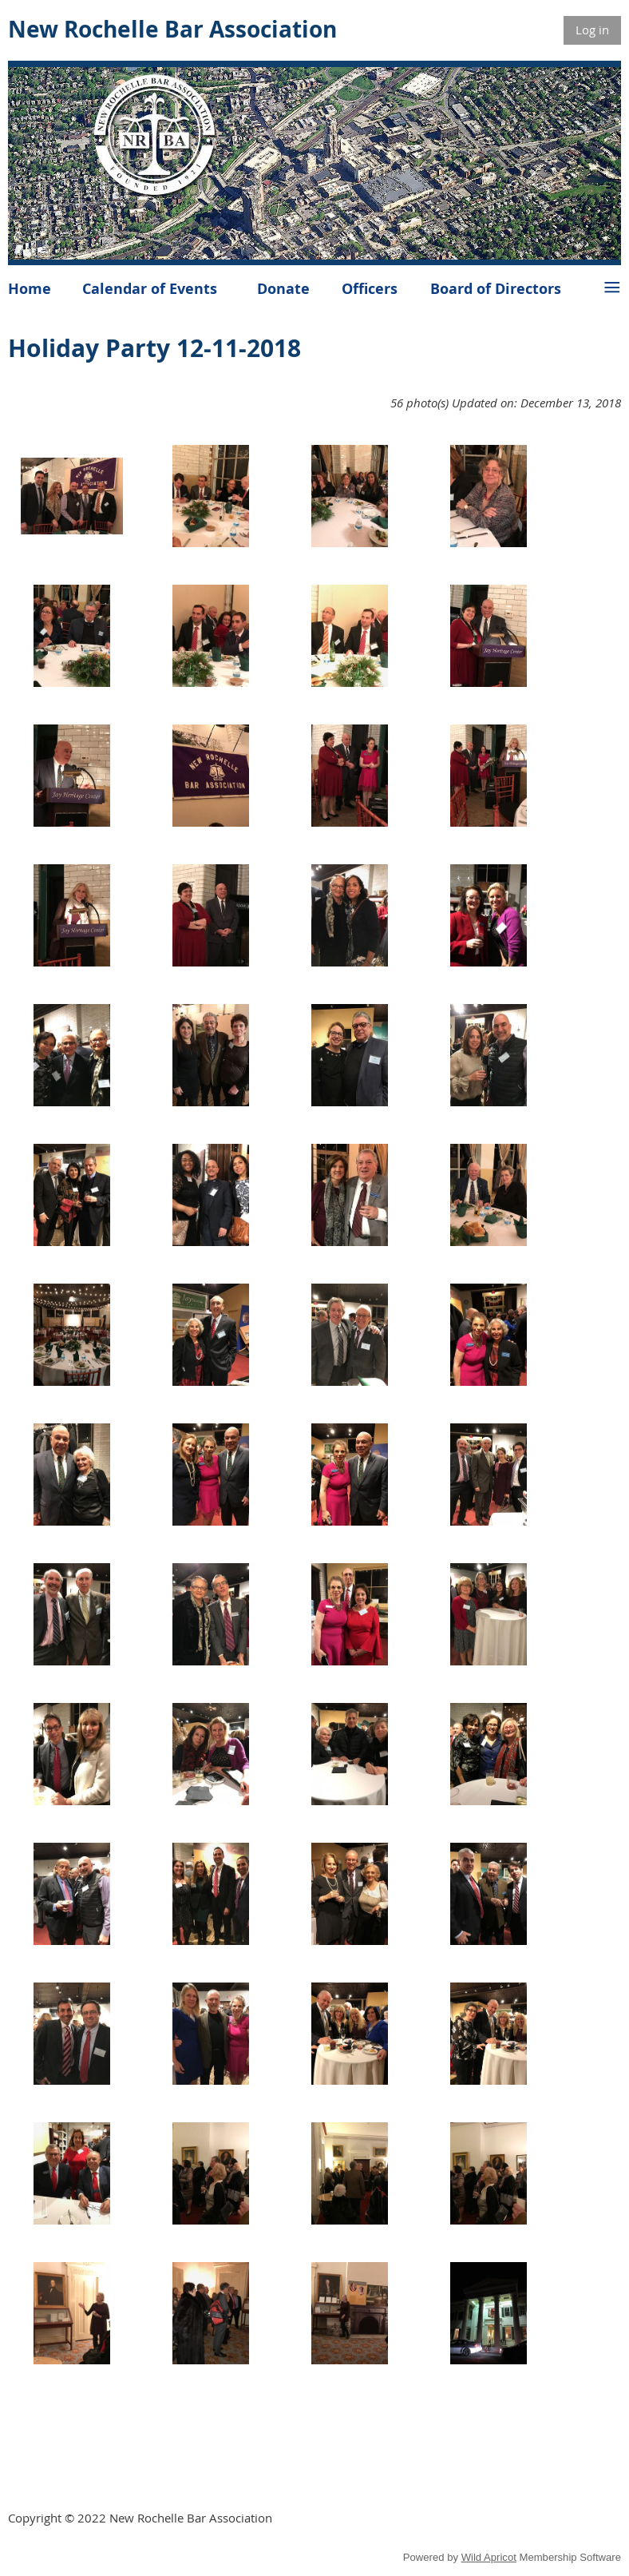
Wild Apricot (488, 2557)
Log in (592, 30)
